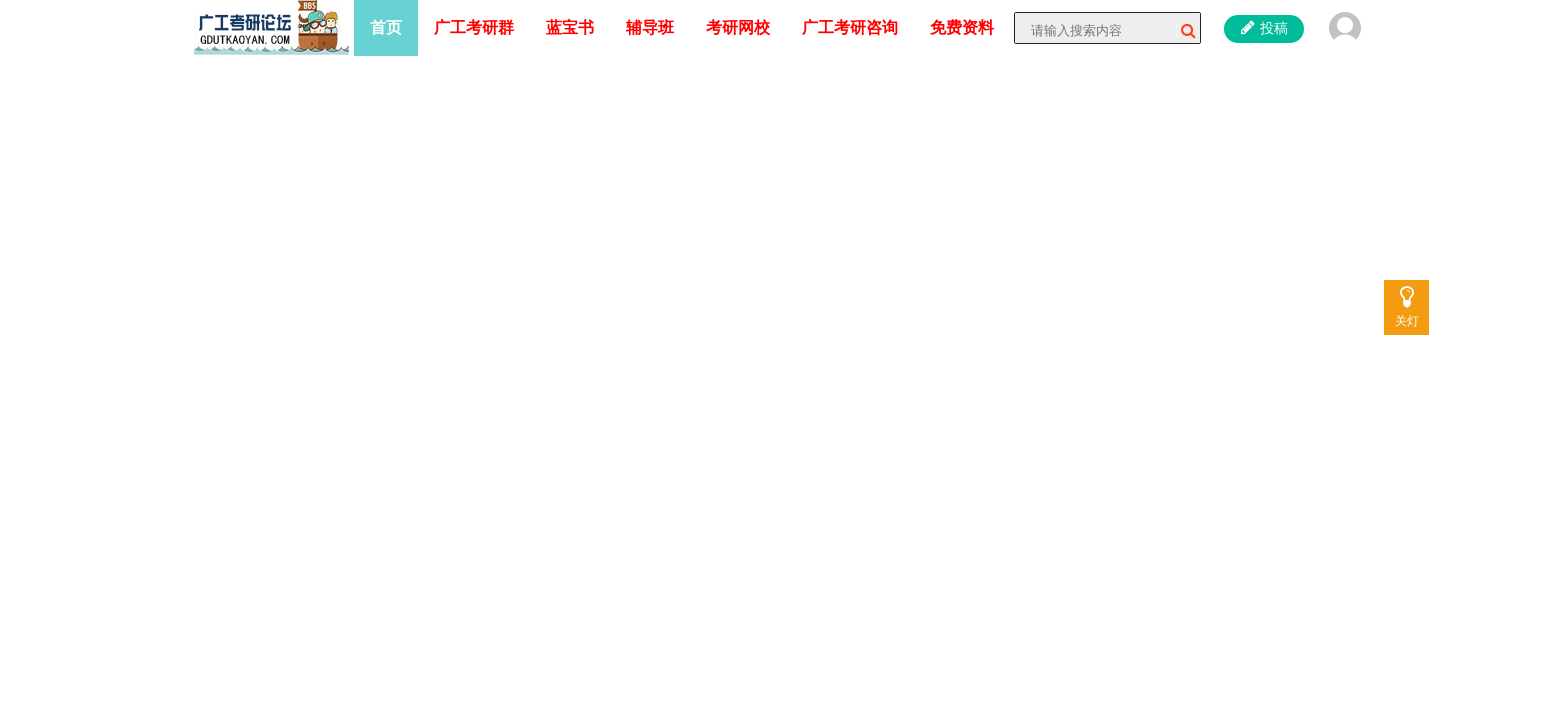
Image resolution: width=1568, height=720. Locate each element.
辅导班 (650, 27)
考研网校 (738, 27)
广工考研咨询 (850, 27)
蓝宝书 (570, 27)
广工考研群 (474, 27)
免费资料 (962, 27)
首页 (386, 27)
